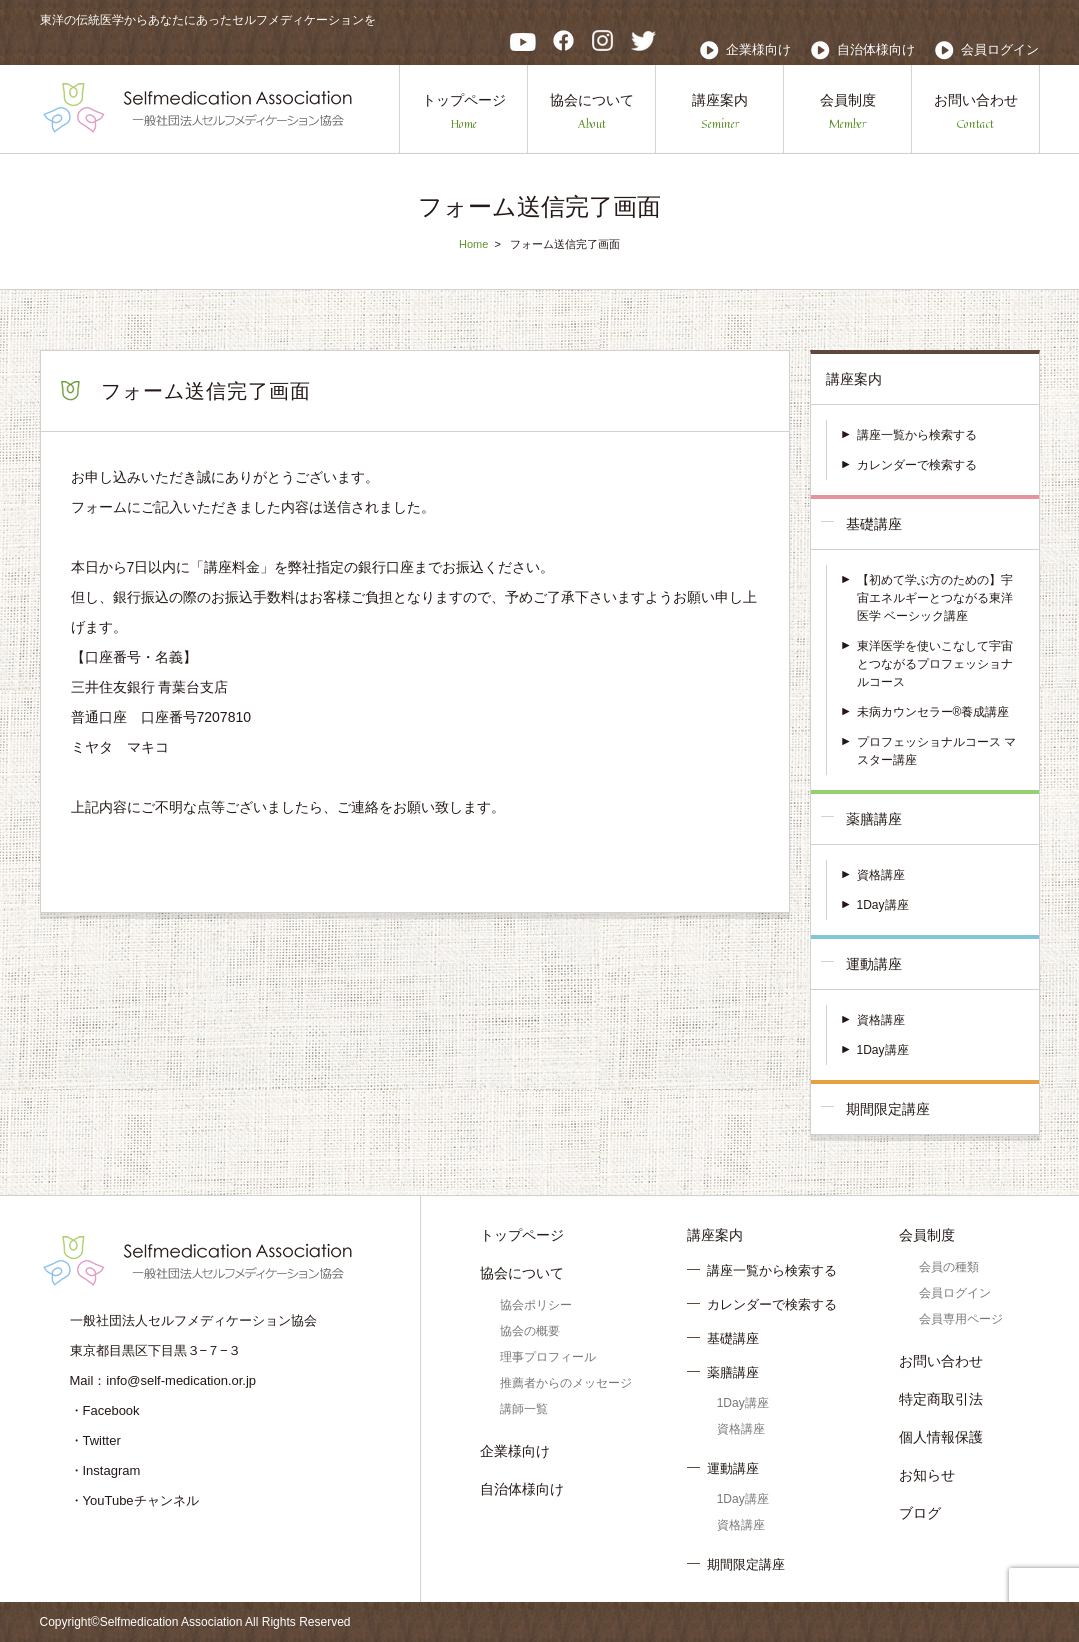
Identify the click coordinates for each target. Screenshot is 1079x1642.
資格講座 (881, 875)
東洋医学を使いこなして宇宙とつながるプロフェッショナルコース (935, 664)
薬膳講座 (874, 819)
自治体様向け (876, 49)
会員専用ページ (961, 1319)
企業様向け (758, 49)
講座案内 (720, 112)
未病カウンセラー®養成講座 (933, 712)
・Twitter (95, 1440)
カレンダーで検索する (917, 465)
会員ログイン (1000, 49)
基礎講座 (874, 524)
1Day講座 (883, 905)
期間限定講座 (888, 1109)
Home (473, 244)
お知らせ (927, 1475)
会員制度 (848, 112)
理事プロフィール (548, 1357)
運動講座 (874, 964)
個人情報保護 (941, 1437)
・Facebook (105, 1410)
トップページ (464, 112)
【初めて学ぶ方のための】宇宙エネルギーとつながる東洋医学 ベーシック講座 (935, 598)
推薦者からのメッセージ (566, 1383)
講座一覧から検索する (917, 435)
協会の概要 (530, 1331)
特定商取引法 (941, 1399)
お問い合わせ (976, 112)
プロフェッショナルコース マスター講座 (936, 751)
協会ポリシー (536, 1305)
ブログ (920, 1513)
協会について (592, 112)
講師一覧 (524, 1409)
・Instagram (105, 1470)
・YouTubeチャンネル (134, 1500)
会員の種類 (949, 1267)
